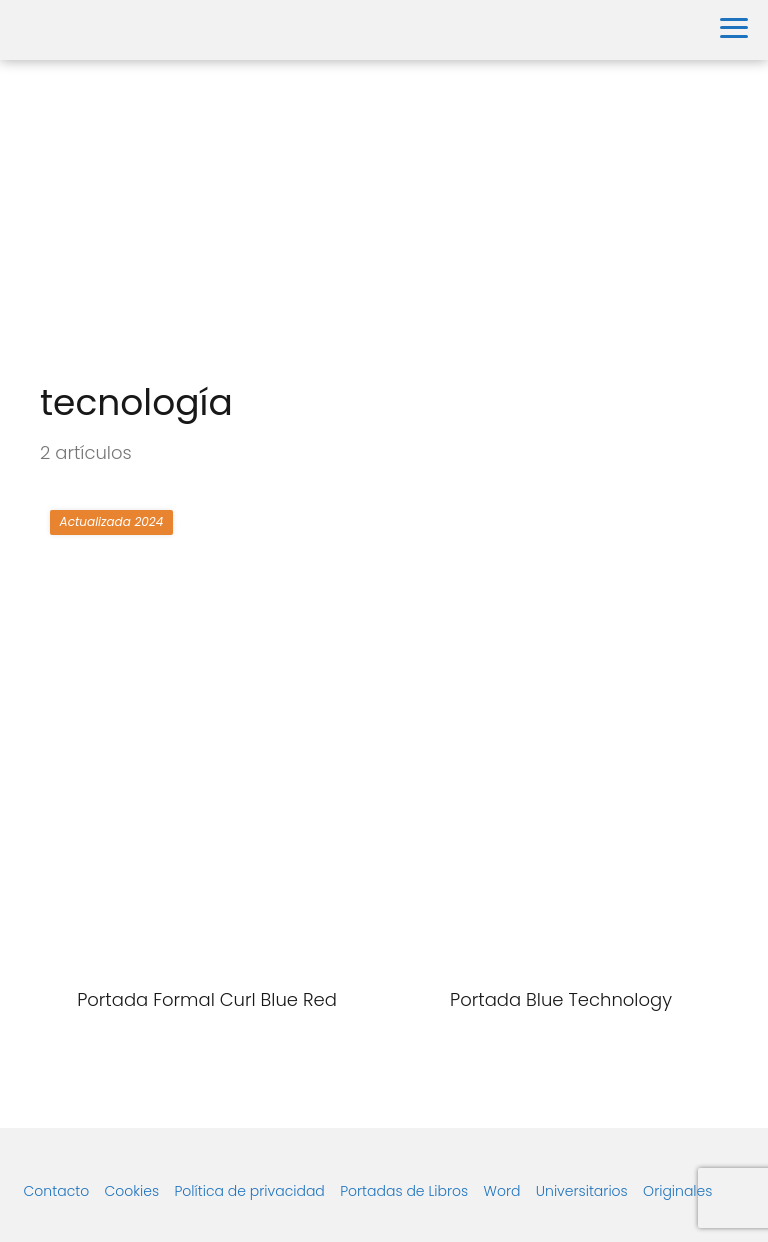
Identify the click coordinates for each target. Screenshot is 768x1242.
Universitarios (582, 1191)
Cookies (132, 1191)
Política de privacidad (249, 1191)
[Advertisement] (384, 220)
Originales (677, 1191)
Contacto (57, 1191)
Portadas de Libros (404, 1191)
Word (502, 1191)
